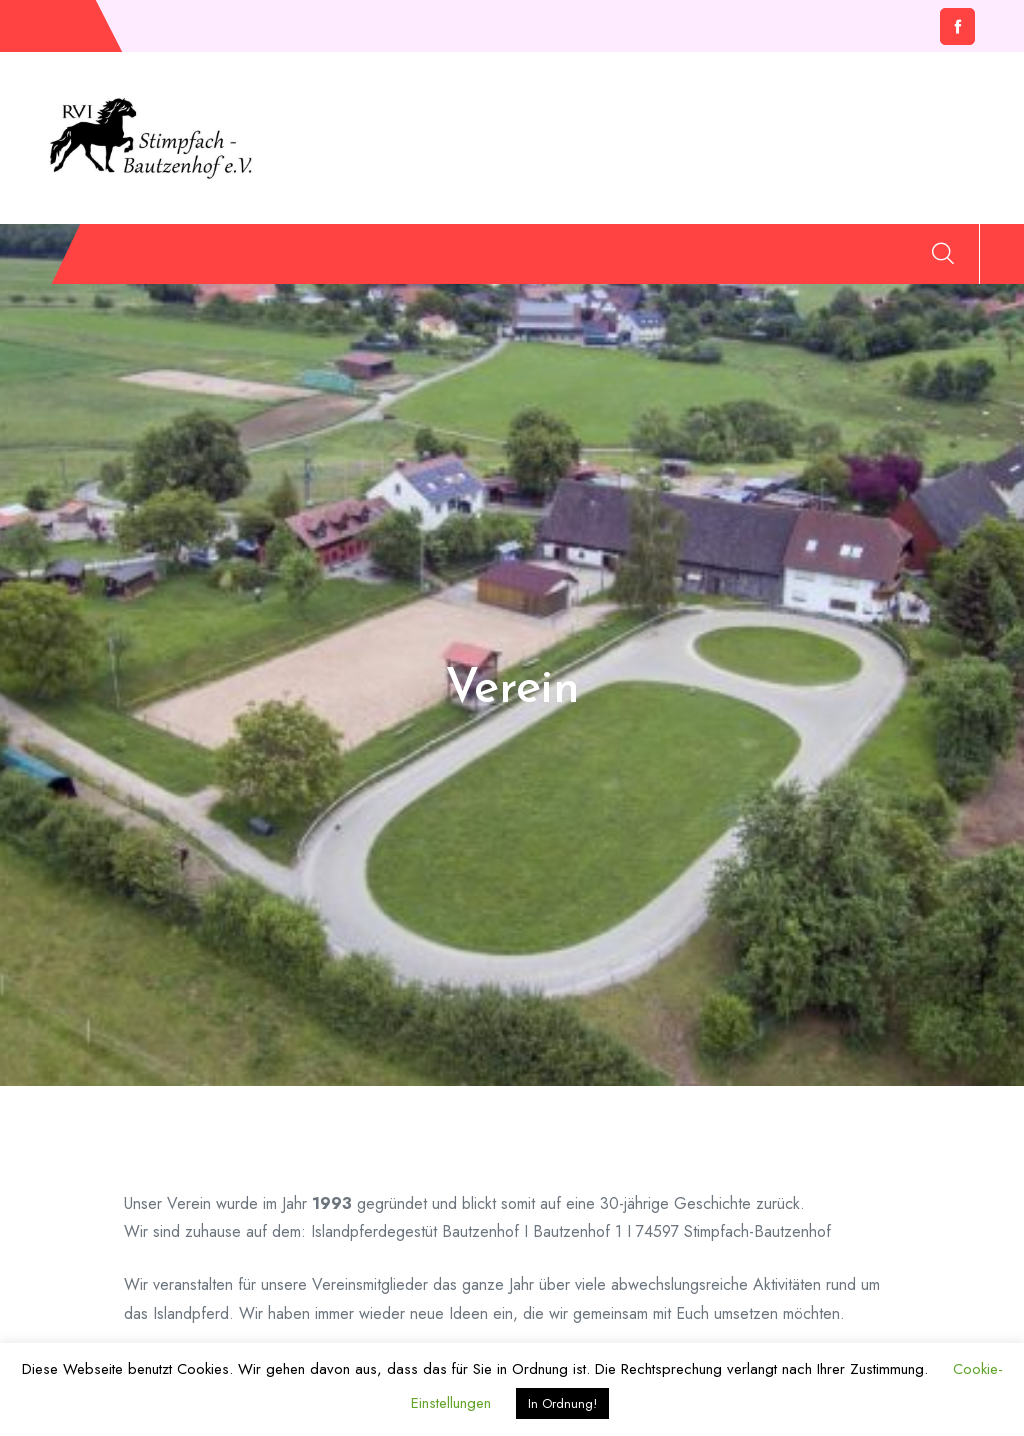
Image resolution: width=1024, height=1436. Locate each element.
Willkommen (167, 257)
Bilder (607, 257)
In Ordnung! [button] (562, 1403)
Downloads (724, 257)
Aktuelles (395, 257)
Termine (510, 257)
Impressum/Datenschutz (224, 326)
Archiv (845, 257)
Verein (287, 257)
